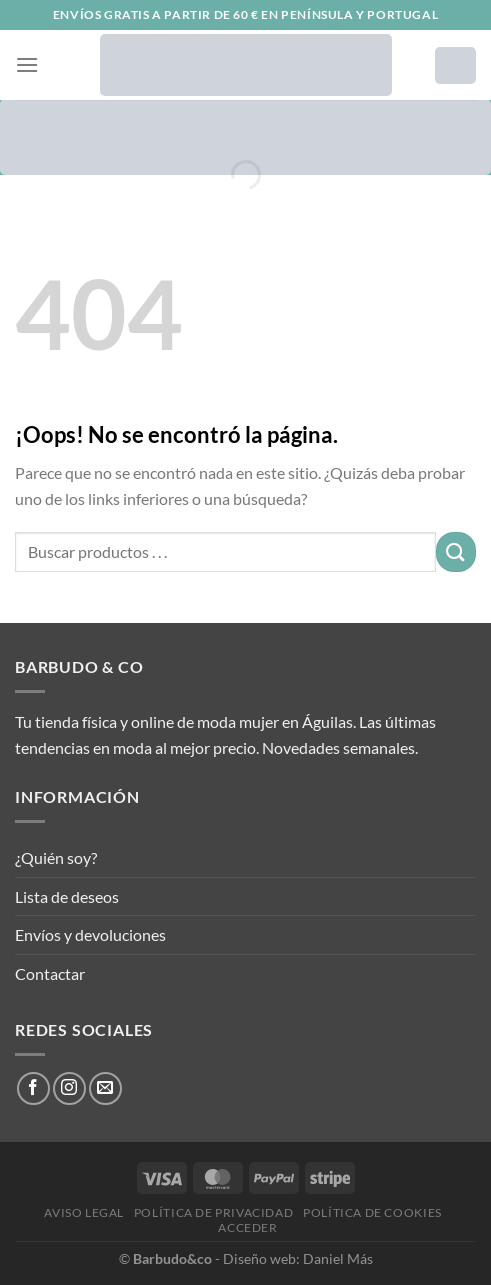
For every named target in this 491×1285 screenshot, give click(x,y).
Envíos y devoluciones (90, 934)
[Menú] (27, 64)
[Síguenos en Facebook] (33, 1088)
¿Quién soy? (56, 857)
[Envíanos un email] (105, 1088)
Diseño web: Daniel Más (298, 1258)
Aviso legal (84, 1212)
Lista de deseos (67, 896)
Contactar (50, 973)
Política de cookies (372, 1212)
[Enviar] (456, 551)
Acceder (247, 1227)
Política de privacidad (213, 1212)
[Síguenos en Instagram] (69, 1088)
